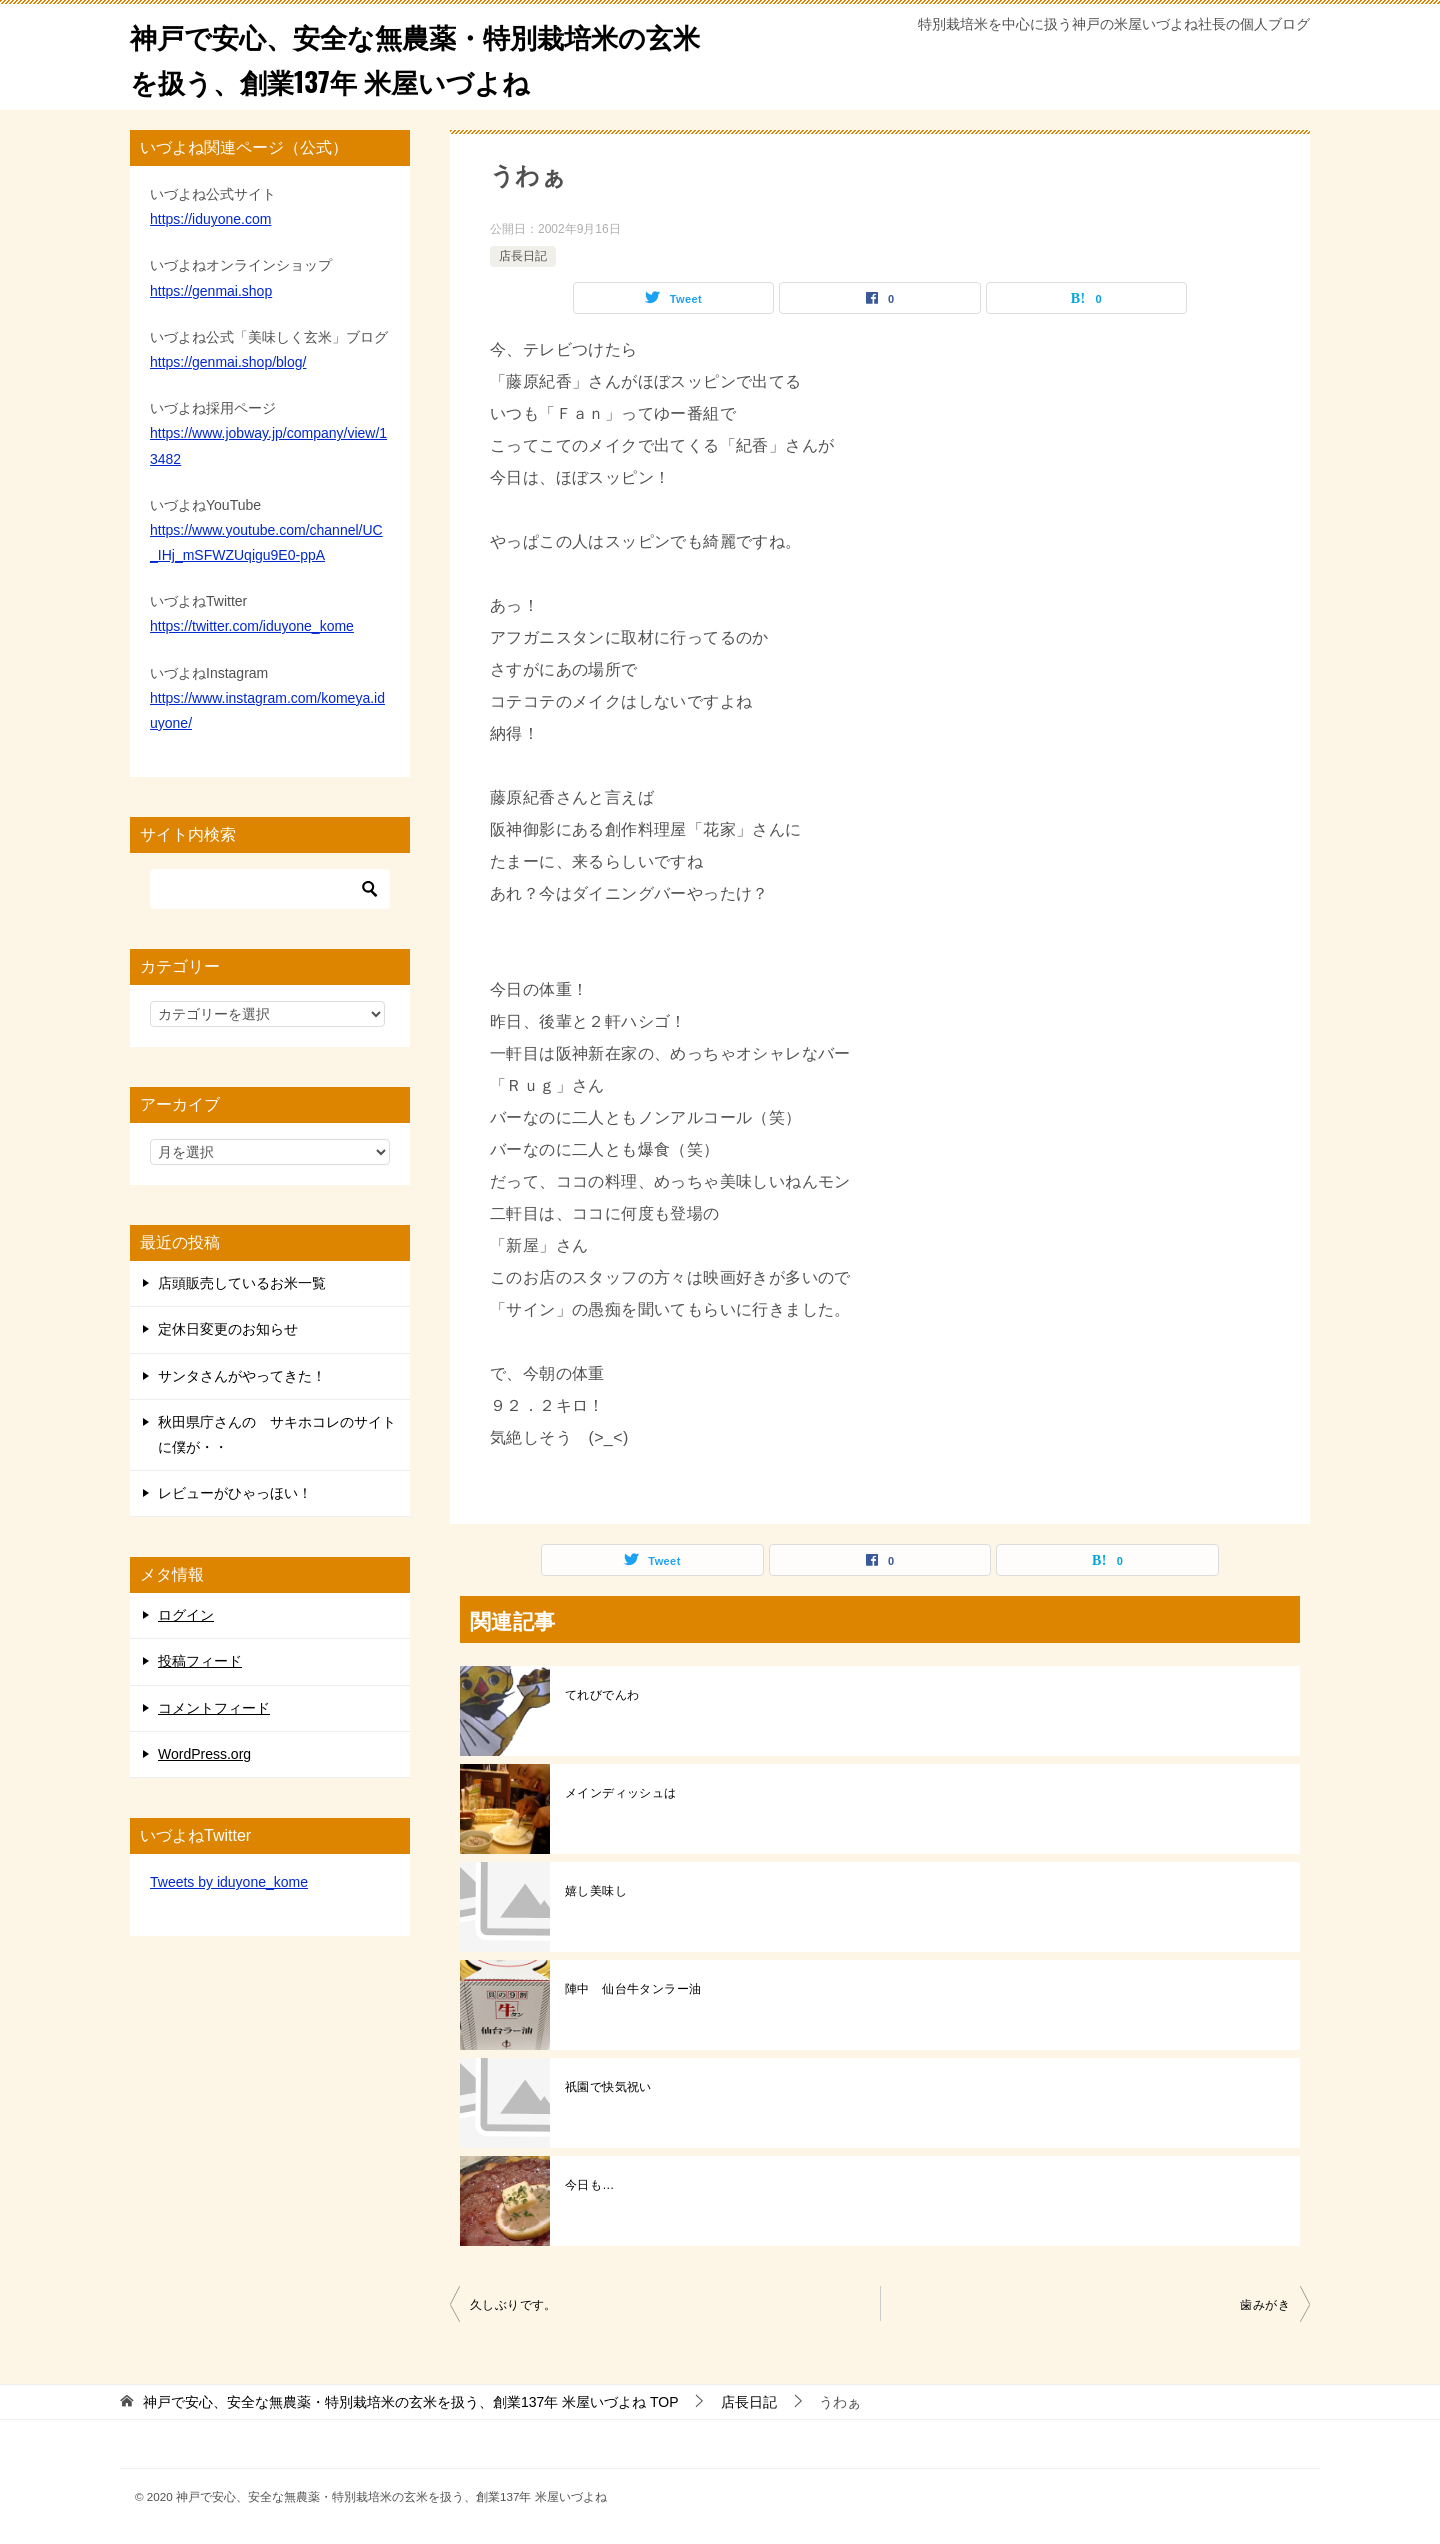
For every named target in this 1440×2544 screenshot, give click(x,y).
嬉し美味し (596, 1891)
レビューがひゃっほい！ (235, 1493)
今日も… (590, 2185)
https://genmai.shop (211, 291)
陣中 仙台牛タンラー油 (633, 1989)
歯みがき (1265, 2305)
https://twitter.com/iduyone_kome (252, 626)
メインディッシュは (621, 1793)
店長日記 (523, 256)
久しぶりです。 (513, 2305)
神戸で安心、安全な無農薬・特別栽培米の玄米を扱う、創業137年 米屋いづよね (416, 57)
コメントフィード (214, 1708)
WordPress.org (204, 1754)
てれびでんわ (602, 1695)
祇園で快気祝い (608, 2087)
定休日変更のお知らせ (228, 1329)
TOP (411, 2402)
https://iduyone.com (210, 219)
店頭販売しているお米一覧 (242, 1283)
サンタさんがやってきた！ (242, 1376)
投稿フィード (200, 1661)
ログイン (186, 1615)
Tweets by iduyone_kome (229, 1882)
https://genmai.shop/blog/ (228, 362)
